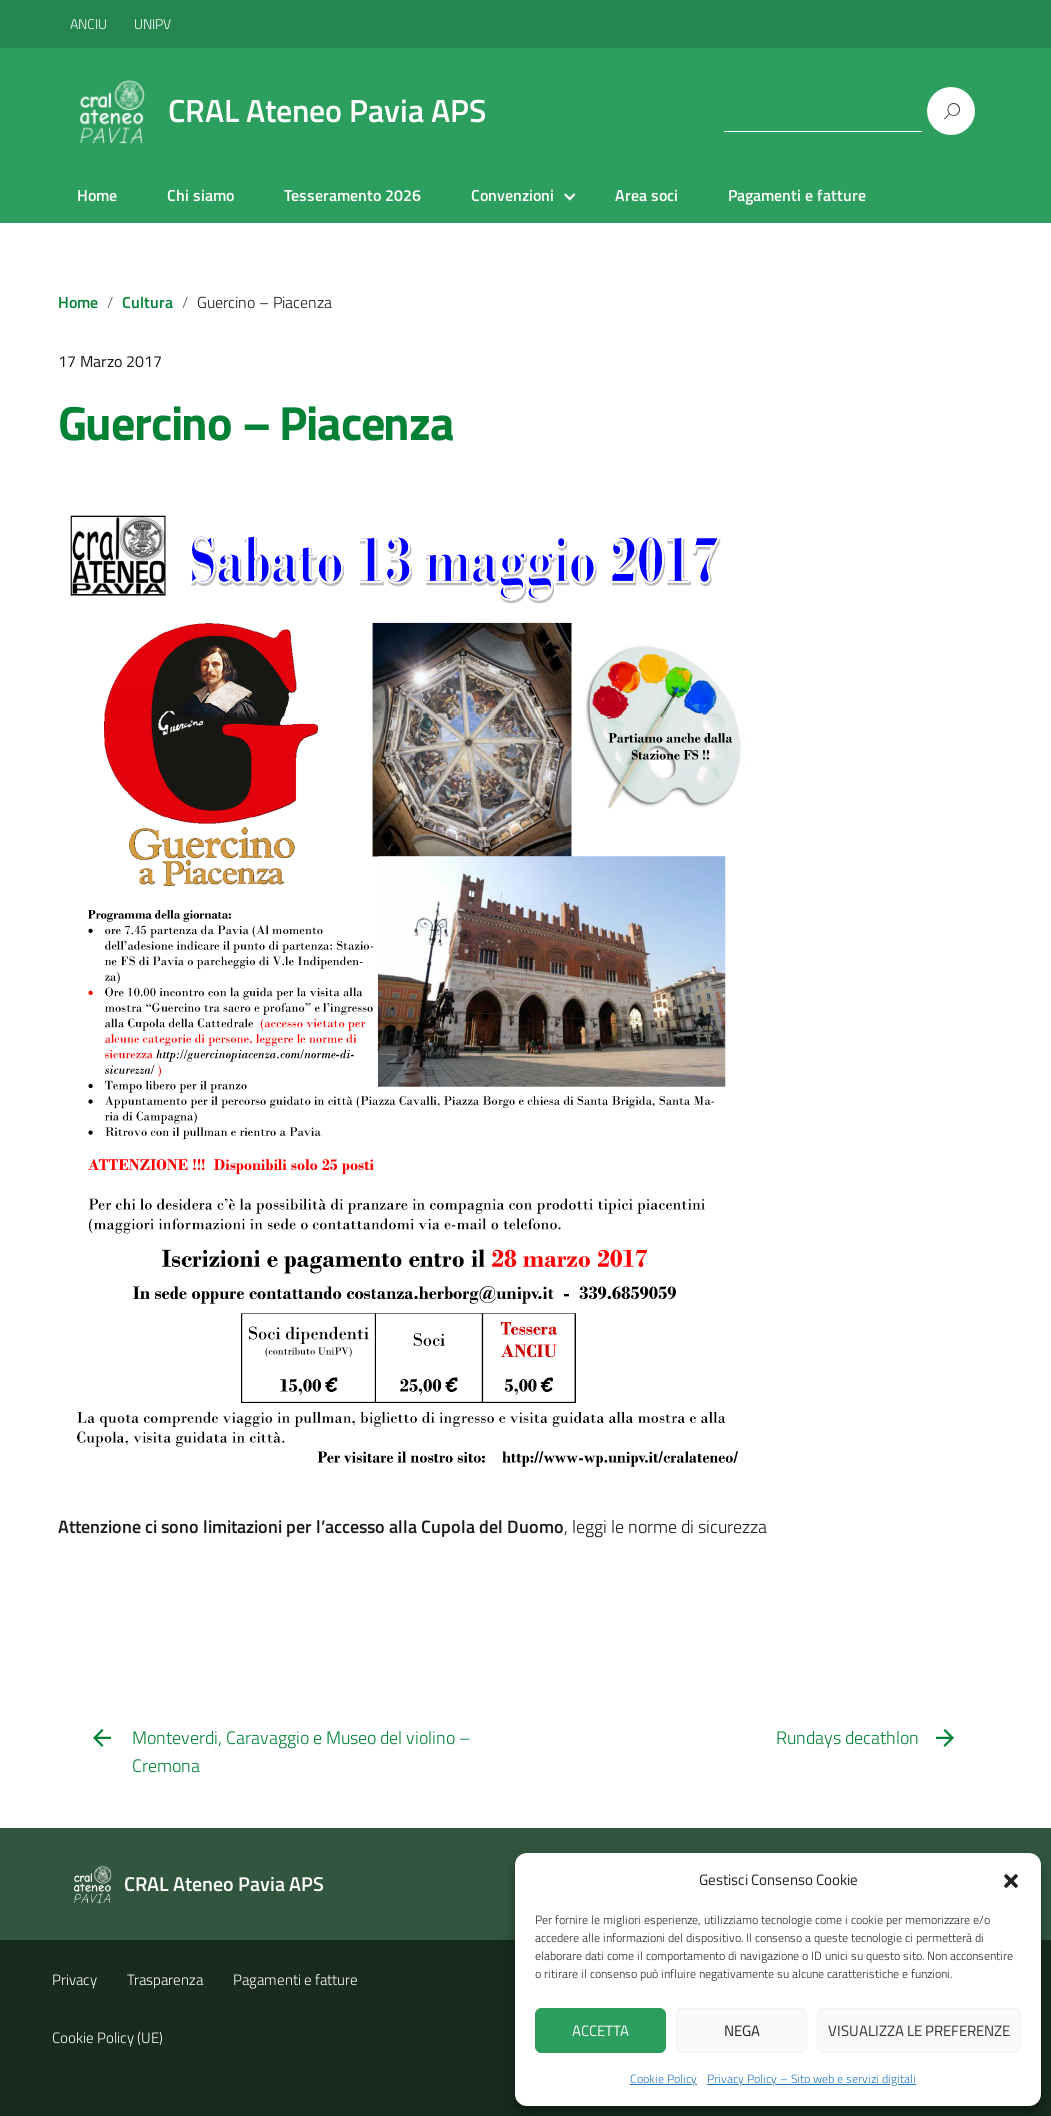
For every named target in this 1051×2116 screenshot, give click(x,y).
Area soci (646, 195)
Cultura (147, 302)
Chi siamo (200, 195)
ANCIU (90, 23)
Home (97, 195)
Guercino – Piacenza (256, 422)
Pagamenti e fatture (797, 195)
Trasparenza (165, 1979)
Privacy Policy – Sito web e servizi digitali (811, 2078)
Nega (742, 2030)
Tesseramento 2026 (352, 195)
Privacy (74, 1979)
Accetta (600, 2030)
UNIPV (152, 23)
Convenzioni (512, 195)
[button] (1011, 1879)
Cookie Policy (663, 2078)
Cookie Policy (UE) (107, 2037)
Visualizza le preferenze (919, 2030)
